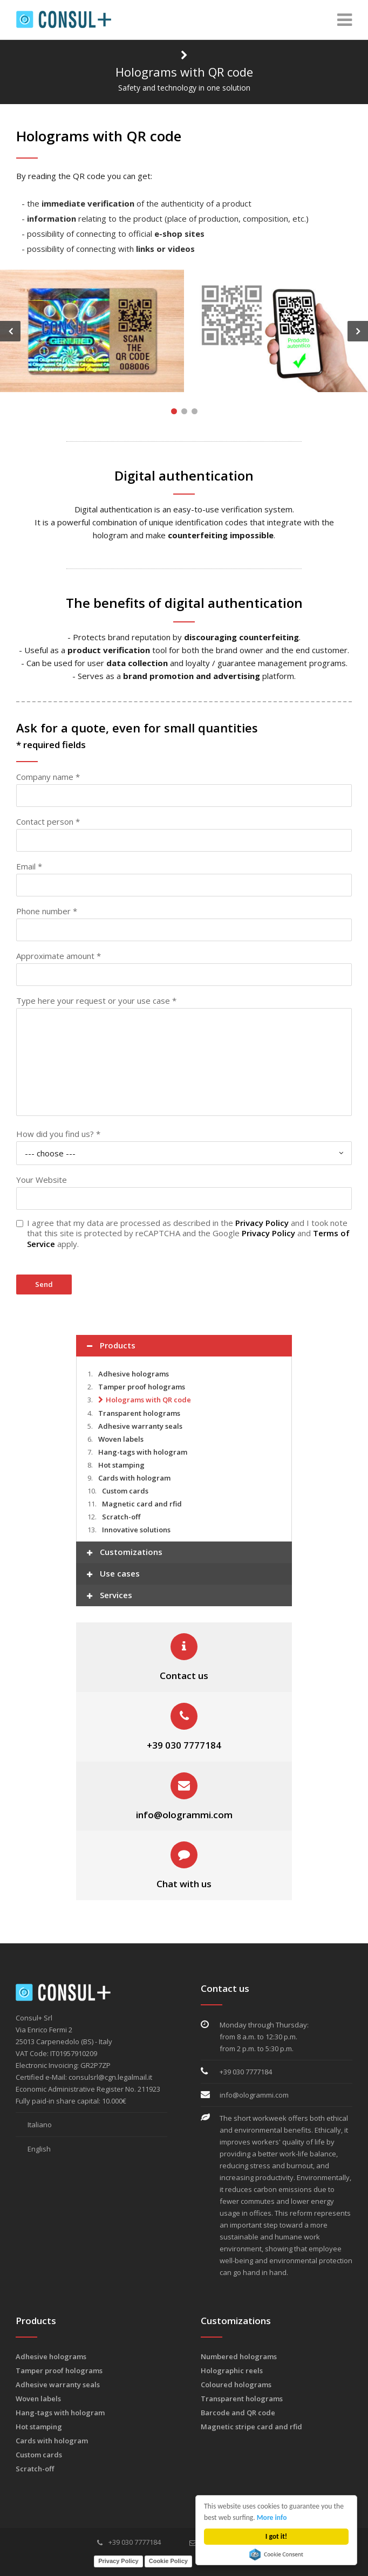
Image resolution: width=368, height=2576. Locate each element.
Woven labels (121, 1439)
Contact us (184, 1675)
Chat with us (184, 1884)
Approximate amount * (58, 955)
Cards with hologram (134, 1478)
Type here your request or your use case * (96, 1000)
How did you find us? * (58, 1133)
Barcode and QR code (238, 2412)
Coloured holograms (236, 2384)
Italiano (34, 2124)
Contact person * (48, 821)
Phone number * (46, 911)
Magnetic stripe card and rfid (251, 2426)
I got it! (276, 2536)
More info (272, 2517)
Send (44, 1284)
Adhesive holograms (133, 1374)
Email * (29, 866)
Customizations (124, 1553)
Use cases (113, 1574)
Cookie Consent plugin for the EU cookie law (276, 2554)
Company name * (48, 776)
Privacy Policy (262, 1222)
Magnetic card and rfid (142, 1504)
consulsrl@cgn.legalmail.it (110, 2077)
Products (111, 1346)
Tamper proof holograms (141, 1387)
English (33, 2149)
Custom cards (125, 1491)
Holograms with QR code (148, 1400)
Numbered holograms (239, 2356)
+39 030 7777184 (184, 1745)
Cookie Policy (168, 2561)
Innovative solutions (136, 1529)
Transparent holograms (139, 1413)
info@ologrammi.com (184, 1814)
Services (109, 1596)
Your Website (41, 1179)
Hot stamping (121, 1465)
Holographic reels (232, 2370)
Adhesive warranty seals (140, 1426)
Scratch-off (121, 1517)
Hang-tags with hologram (142, 1452)
